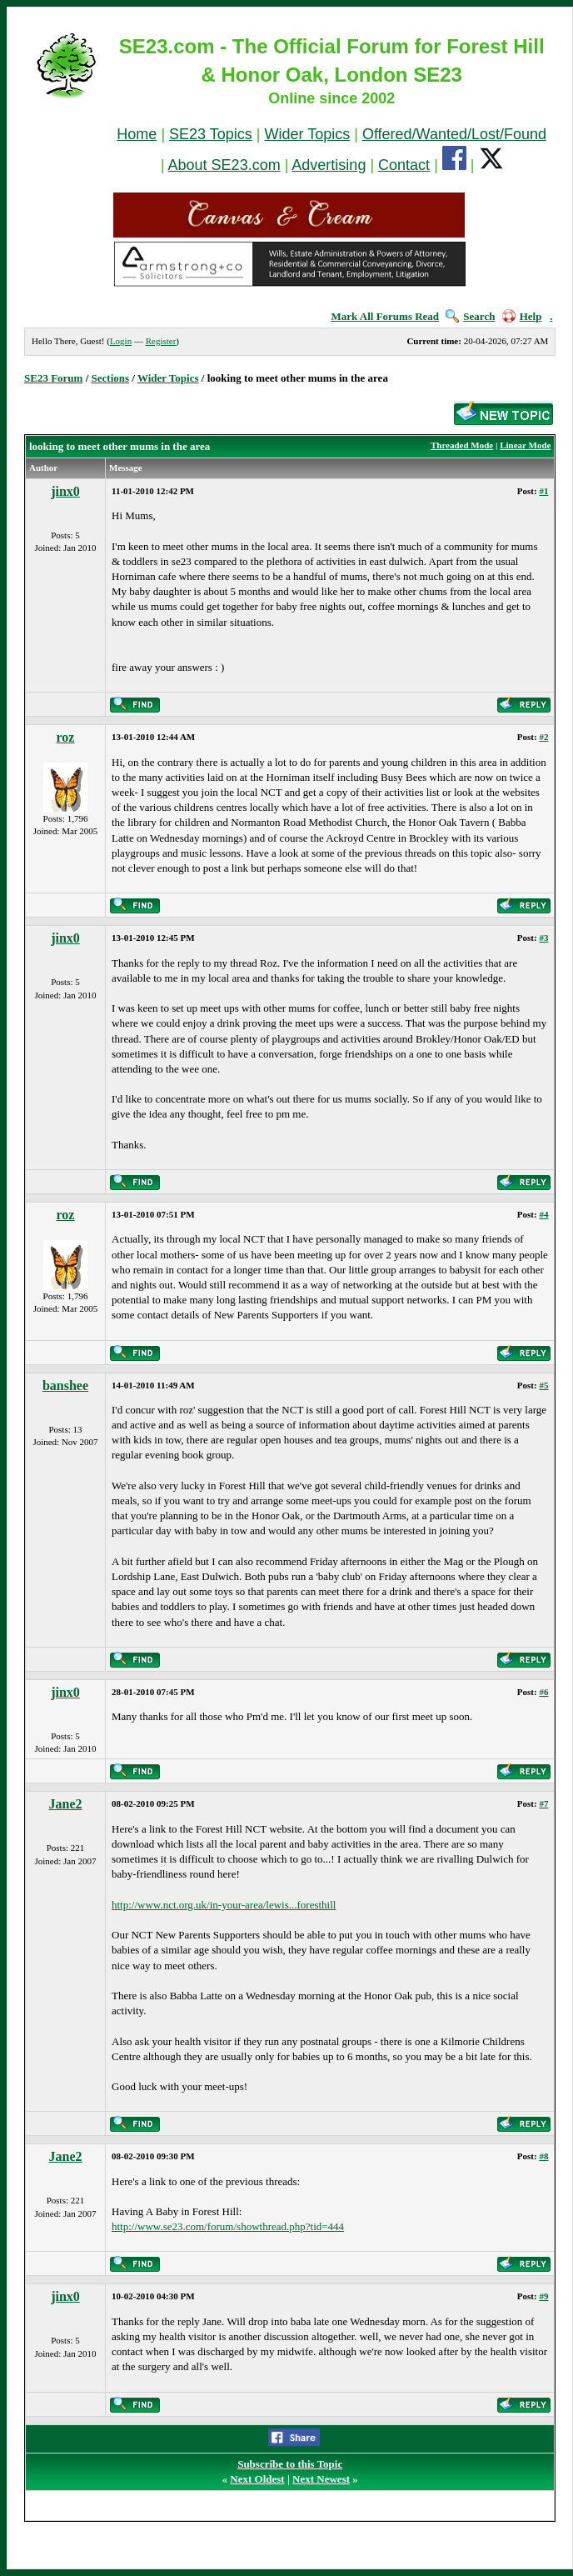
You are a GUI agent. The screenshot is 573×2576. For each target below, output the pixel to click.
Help (522, 316)
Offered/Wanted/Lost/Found (454, 134)
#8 (543, 2156)
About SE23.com (224, 165)
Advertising (328, 165)
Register (161, 341)
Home (137, 134)
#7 (543, 1803)
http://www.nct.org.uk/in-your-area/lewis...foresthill (224, 1904)
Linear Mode (525, 445)
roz (66, 737)
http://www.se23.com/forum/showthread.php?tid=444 (228, 2226)
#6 (543, 1692)
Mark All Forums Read (385, 316)
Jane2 (65, 1804)
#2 (543, 737)
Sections (111, 378)
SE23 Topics (210, 134)
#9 (543, 2296)
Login (121, 341)
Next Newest (321, 2479)
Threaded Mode (462, 445)
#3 (543, 938)
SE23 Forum (53, 378)
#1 (543, 491)
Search (470, 316)
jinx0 (65, 491)
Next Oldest (257, 2479)
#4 (543, 1214)
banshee (65, 1385)
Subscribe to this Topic (289, 2464)
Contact (404, 165)
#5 (543, 1385)
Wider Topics (307, 134)
